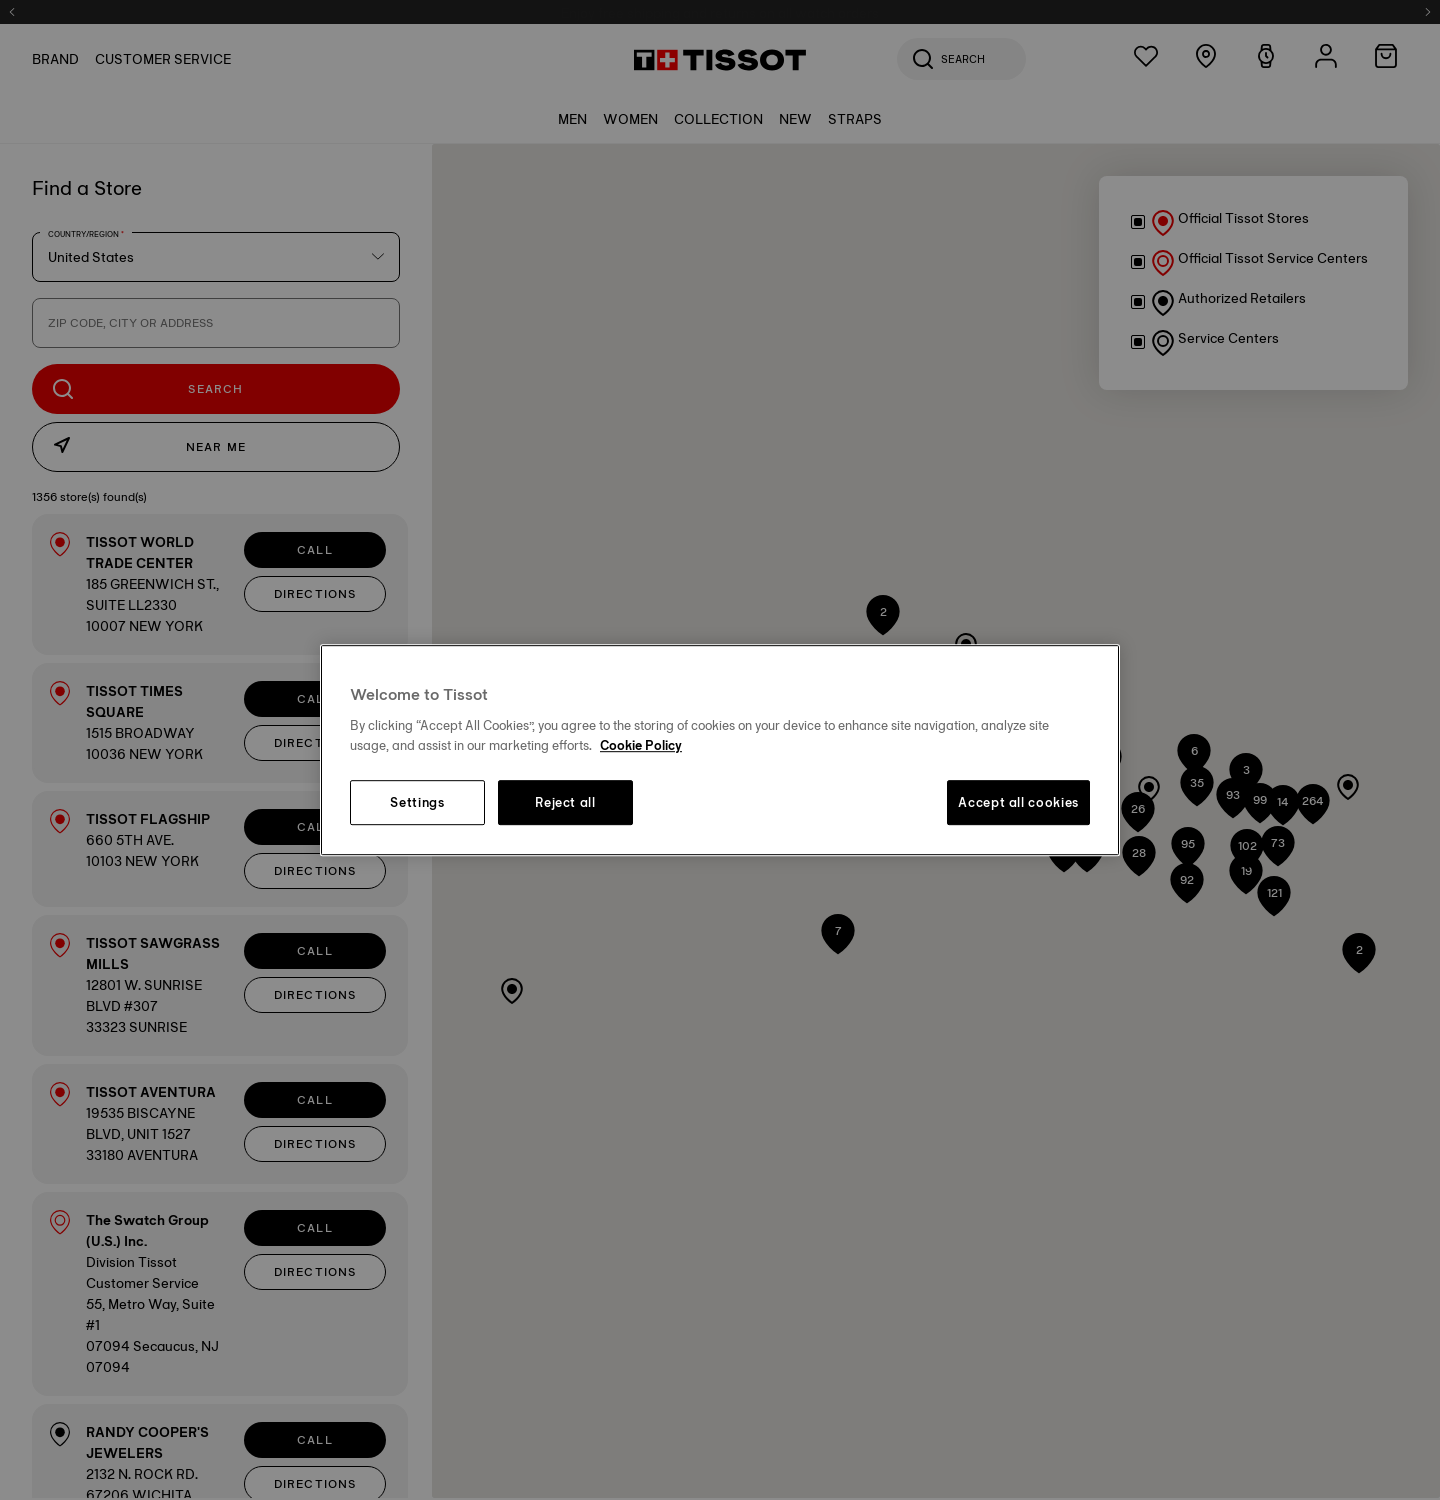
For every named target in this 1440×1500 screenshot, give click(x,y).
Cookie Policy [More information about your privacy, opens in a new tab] (641, 745)
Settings (417, 803)
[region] (720, 750)
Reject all (565, 803)
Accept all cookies (1018, 803)
